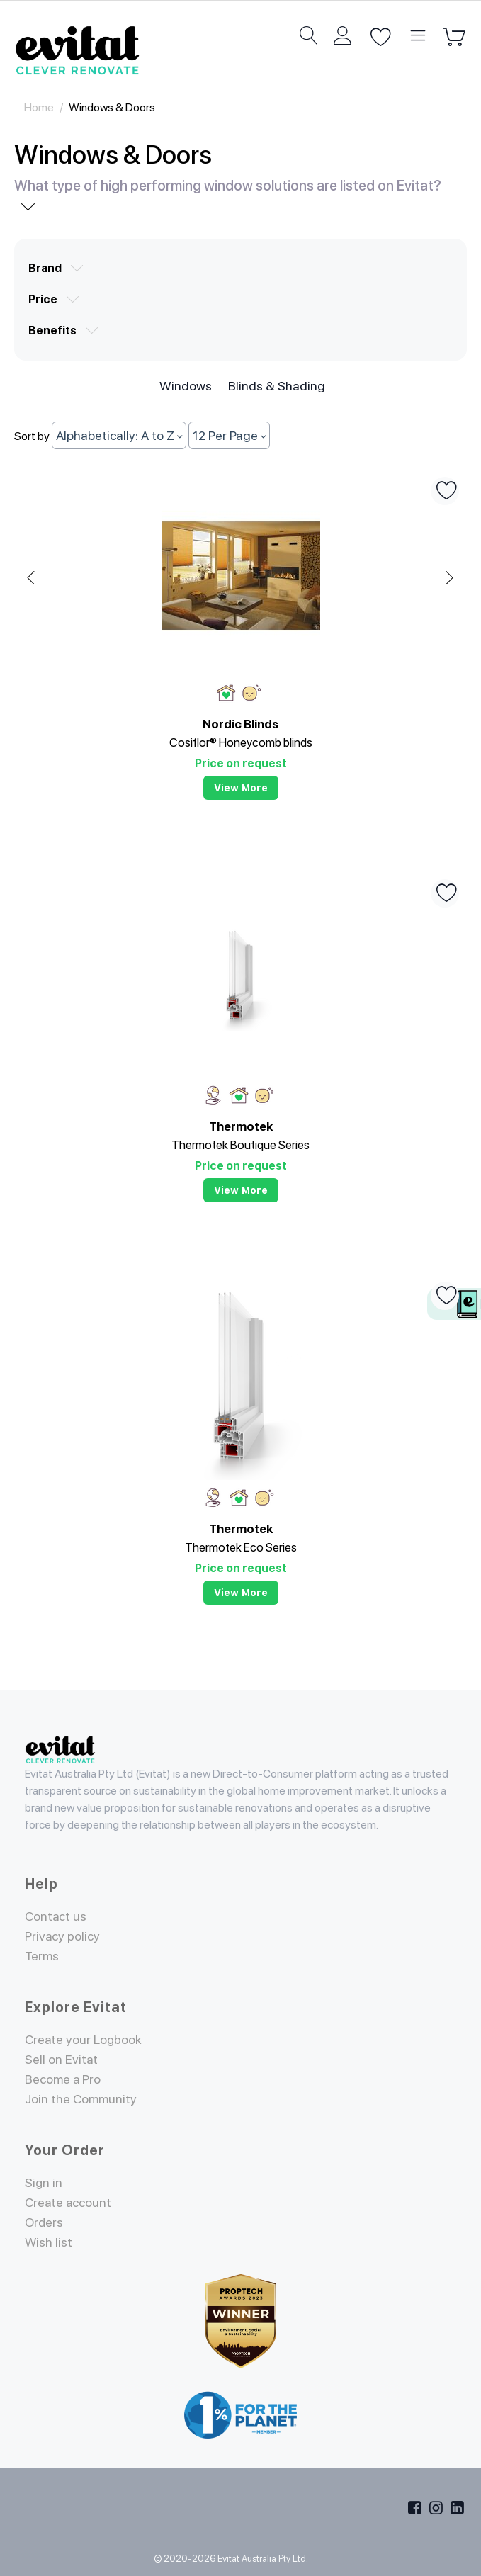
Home (39, 107)
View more (241, 787)
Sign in (44, 2182)
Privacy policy (63, 1935)
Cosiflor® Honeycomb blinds (240, 742)
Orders (44, 2222)
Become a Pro (63, 2079)
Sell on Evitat (61, 2059)
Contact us (56, 1916)
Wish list (49, 2242)
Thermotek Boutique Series (240, 1145)
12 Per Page (229, 435)
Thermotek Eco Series (241, 1547)
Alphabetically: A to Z (119, 435)
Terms (42, 1955)
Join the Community (81, 2098)
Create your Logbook (84, 2039)
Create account (69, 2202)
